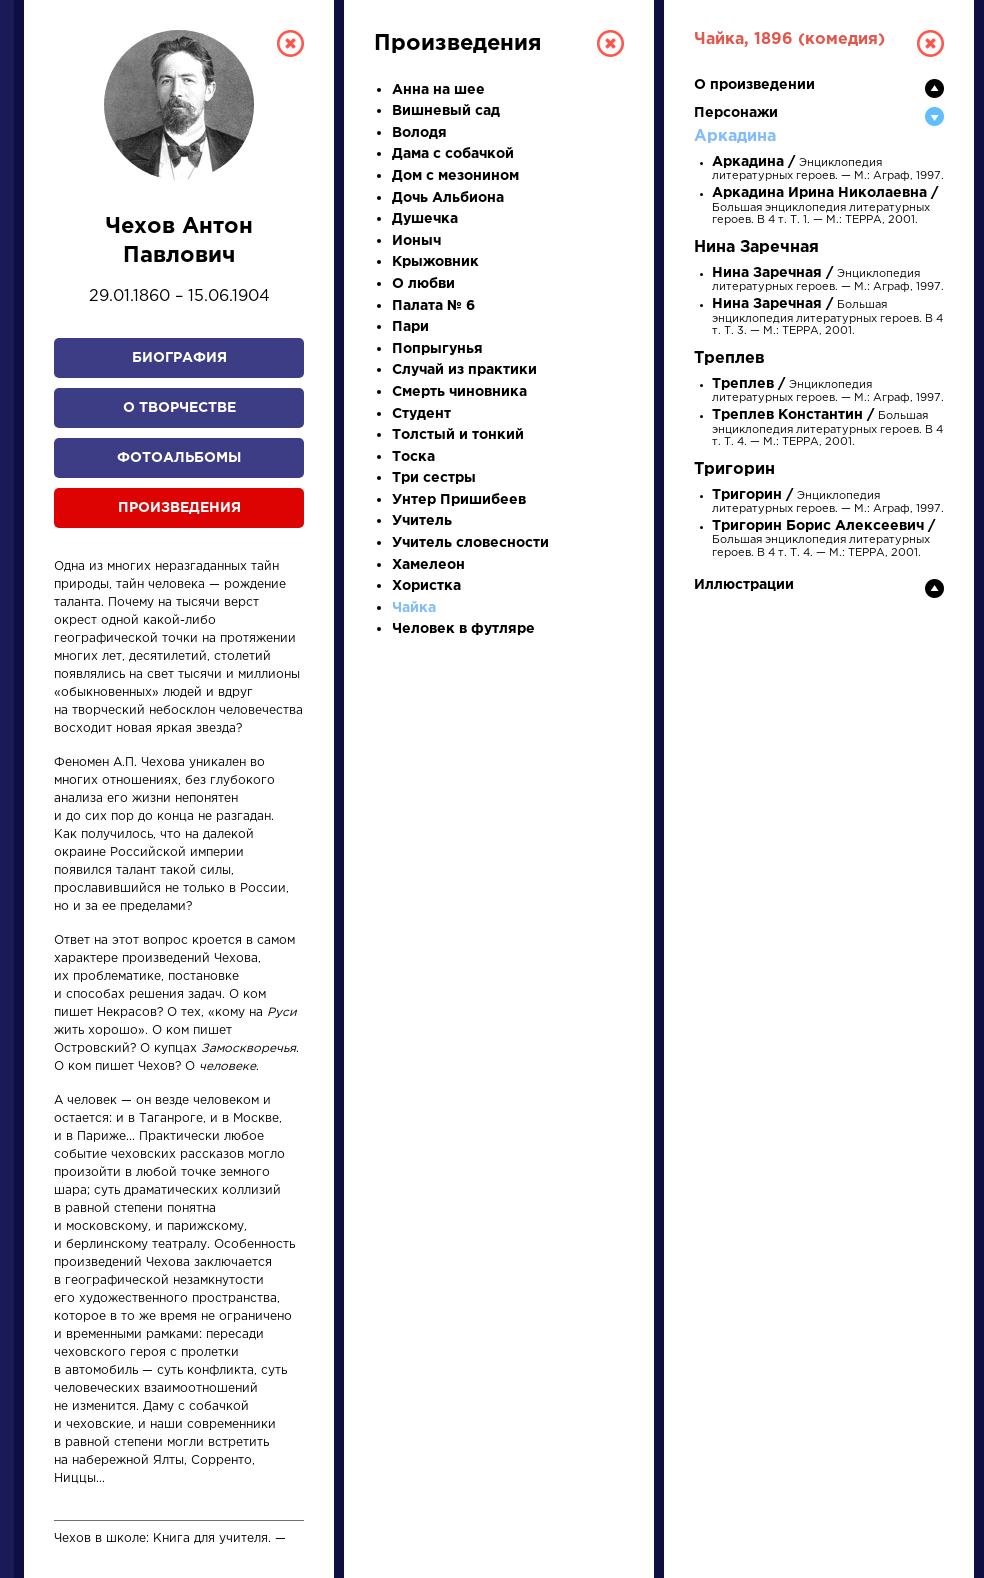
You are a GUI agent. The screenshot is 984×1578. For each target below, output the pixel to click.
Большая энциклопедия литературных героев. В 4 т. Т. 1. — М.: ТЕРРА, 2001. (825, 206)
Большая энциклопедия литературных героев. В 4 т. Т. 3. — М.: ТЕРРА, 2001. (827, 317)
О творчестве (179, 408)
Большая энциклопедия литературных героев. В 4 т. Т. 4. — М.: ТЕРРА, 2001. (827, 428)
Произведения (179, 508)
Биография (179, 358)
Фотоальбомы (179, 458)
